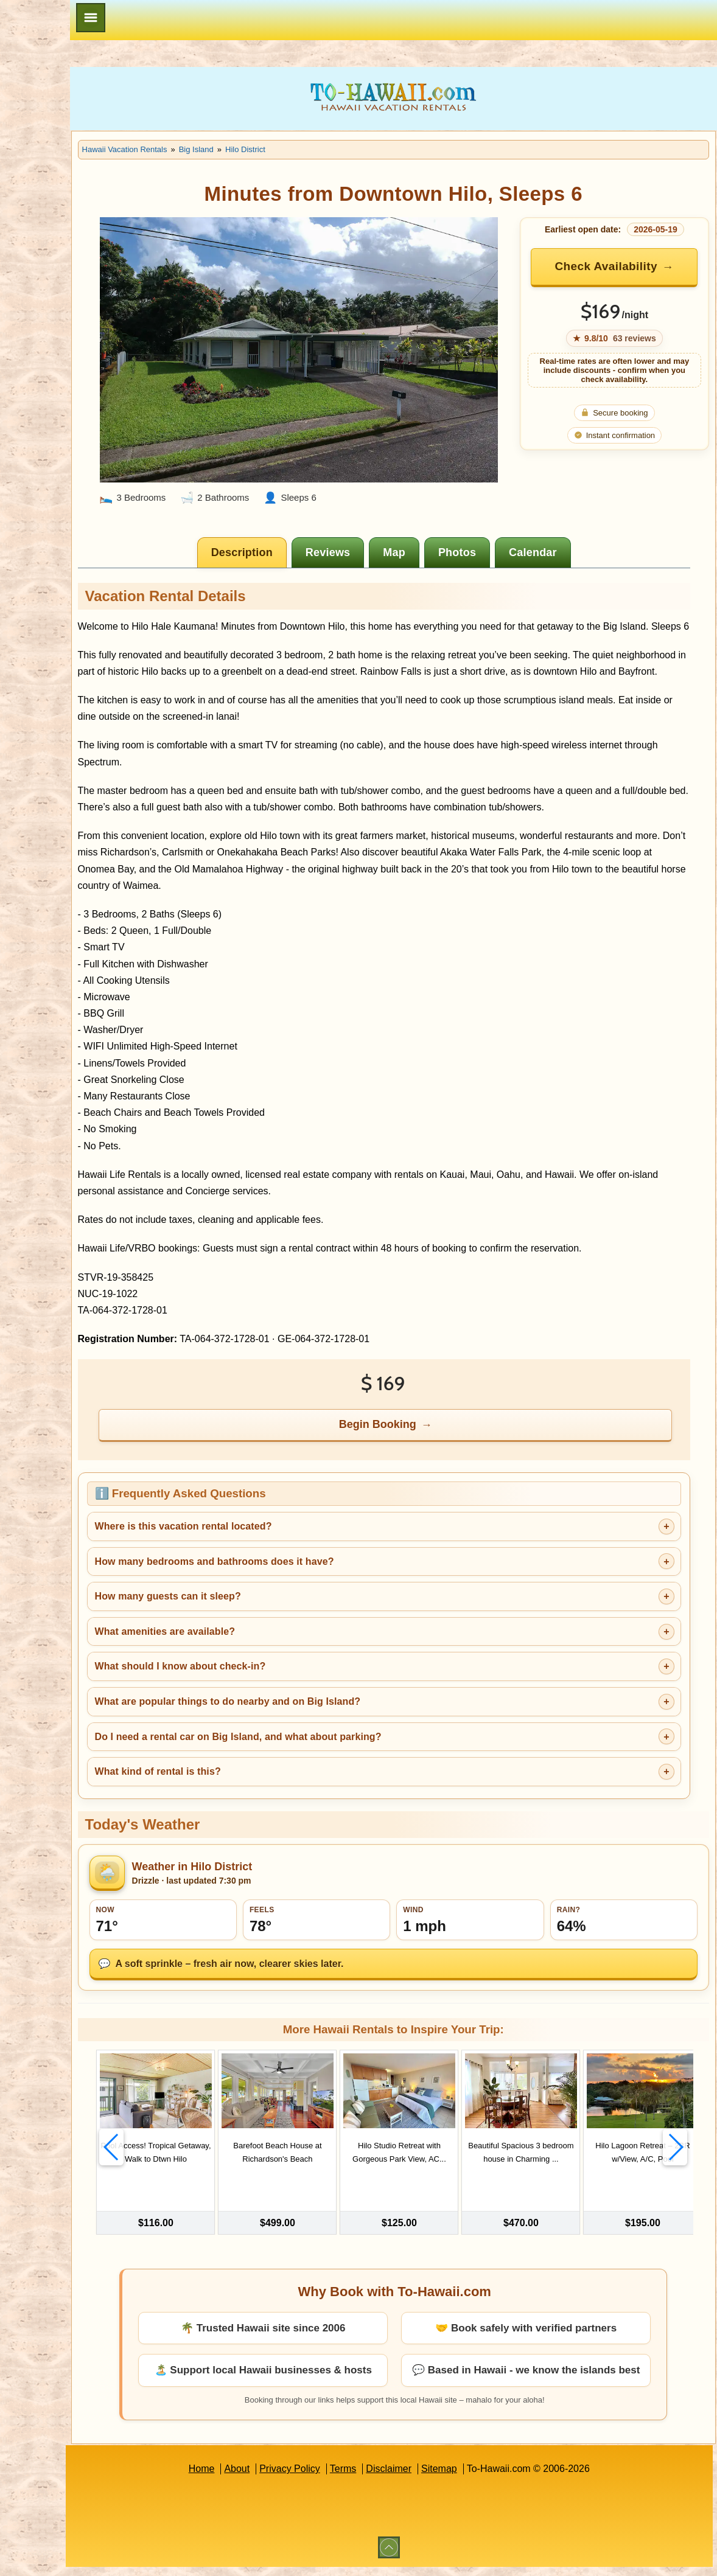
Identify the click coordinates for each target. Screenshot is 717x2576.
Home (249, 2478)
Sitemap (487, 2478)
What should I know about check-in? (274, 1676)
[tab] (290, 512)
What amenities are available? (259, 1641)
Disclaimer (436, 2478)
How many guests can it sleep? (262, 1606)
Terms (390, 2478)
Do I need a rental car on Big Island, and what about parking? (332, 1746)
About (284, 2478)
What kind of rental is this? (252, 1781)
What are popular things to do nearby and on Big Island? (322, 1711)
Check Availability (628, 266)
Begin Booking (426, 1435)
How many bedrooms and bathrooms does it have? (308, 1571)
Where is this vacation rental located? (277, 1536)
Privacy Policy (337, 2478)
